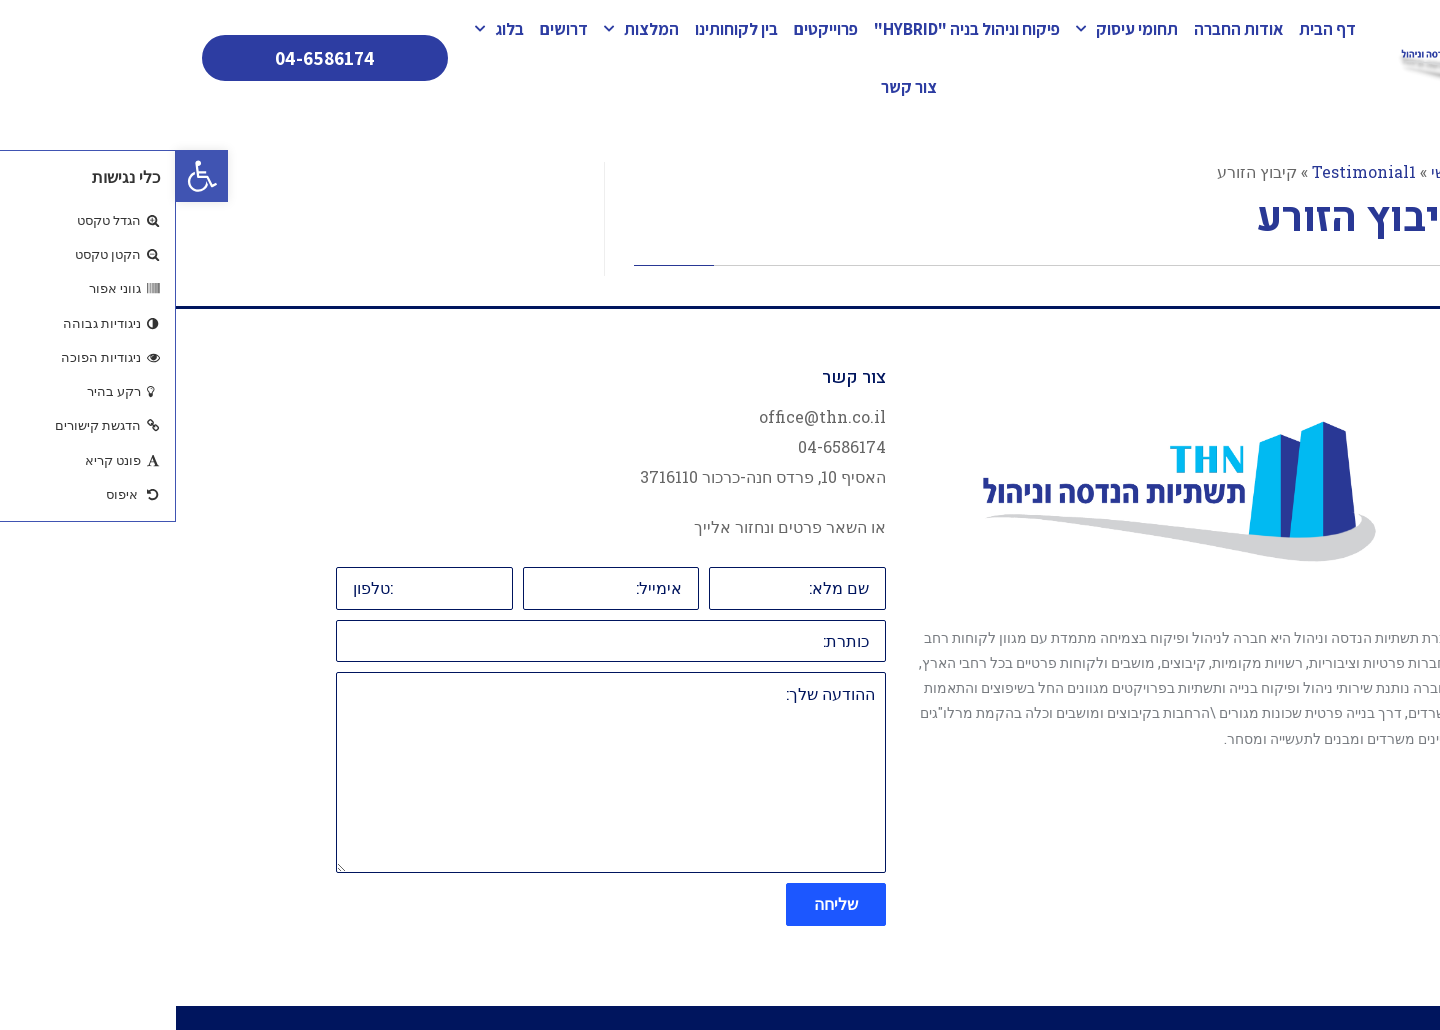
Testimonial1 (1188, 171)
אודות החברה (1062, 29)
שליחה (660, 903)
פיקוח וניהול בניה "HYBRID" (791, 29)
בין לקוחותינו (560, 29)
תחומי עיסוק (951, 29)
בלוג (323, 29)
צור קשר (733, 87)
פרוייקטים (650, 29)
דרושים (388, 29)
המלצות (465, 29)
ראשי (1272, 171)
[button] (26, 176)
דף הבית (1151, 29)
